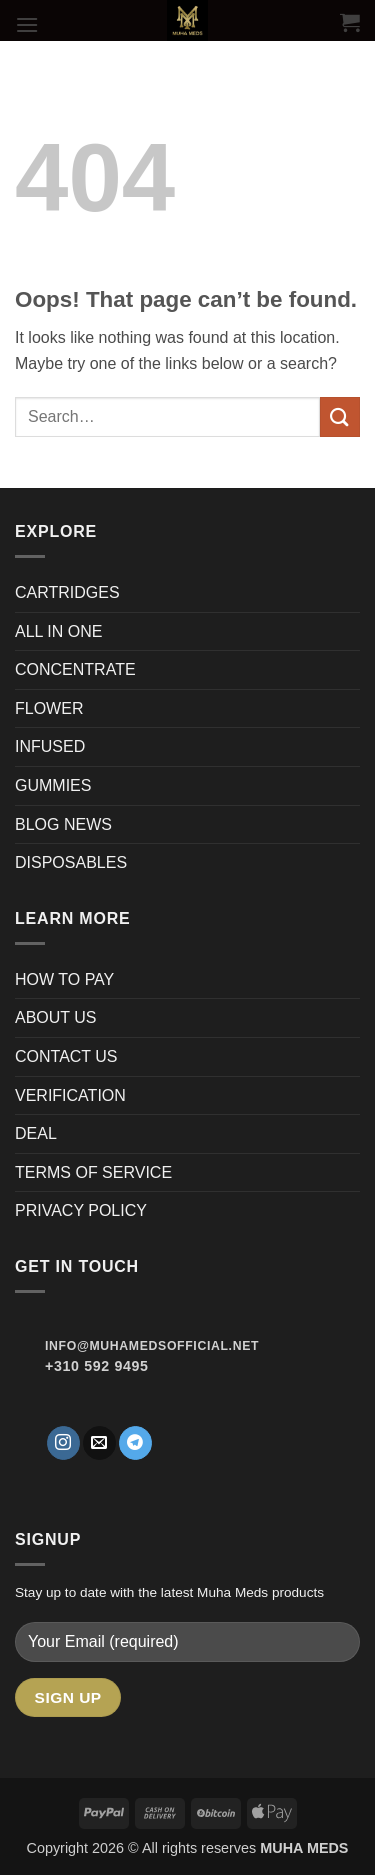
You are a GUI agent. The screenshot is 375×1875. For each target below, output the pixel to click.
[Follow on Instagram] (63, 1443)
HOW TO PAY (64, 979)
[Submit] (340, 416)
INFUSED (50, 746)
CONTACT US (66, 1056)
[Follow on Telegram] (135, 1443)
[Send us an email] (99, 1443)
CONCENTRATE (77, 669)
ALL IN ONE (58, 631)
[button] (27, 24)
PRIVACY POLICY (81, 1210)
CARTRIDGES (67, 592)
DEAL (36, 1133)
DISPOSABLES (71, 862)
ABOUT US (56, 1017)
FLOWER (49, 708)
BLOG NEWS (63, 824)
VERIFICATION (70, 1095)
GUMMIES (53, 785)
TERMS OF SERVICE (93, 1172)
